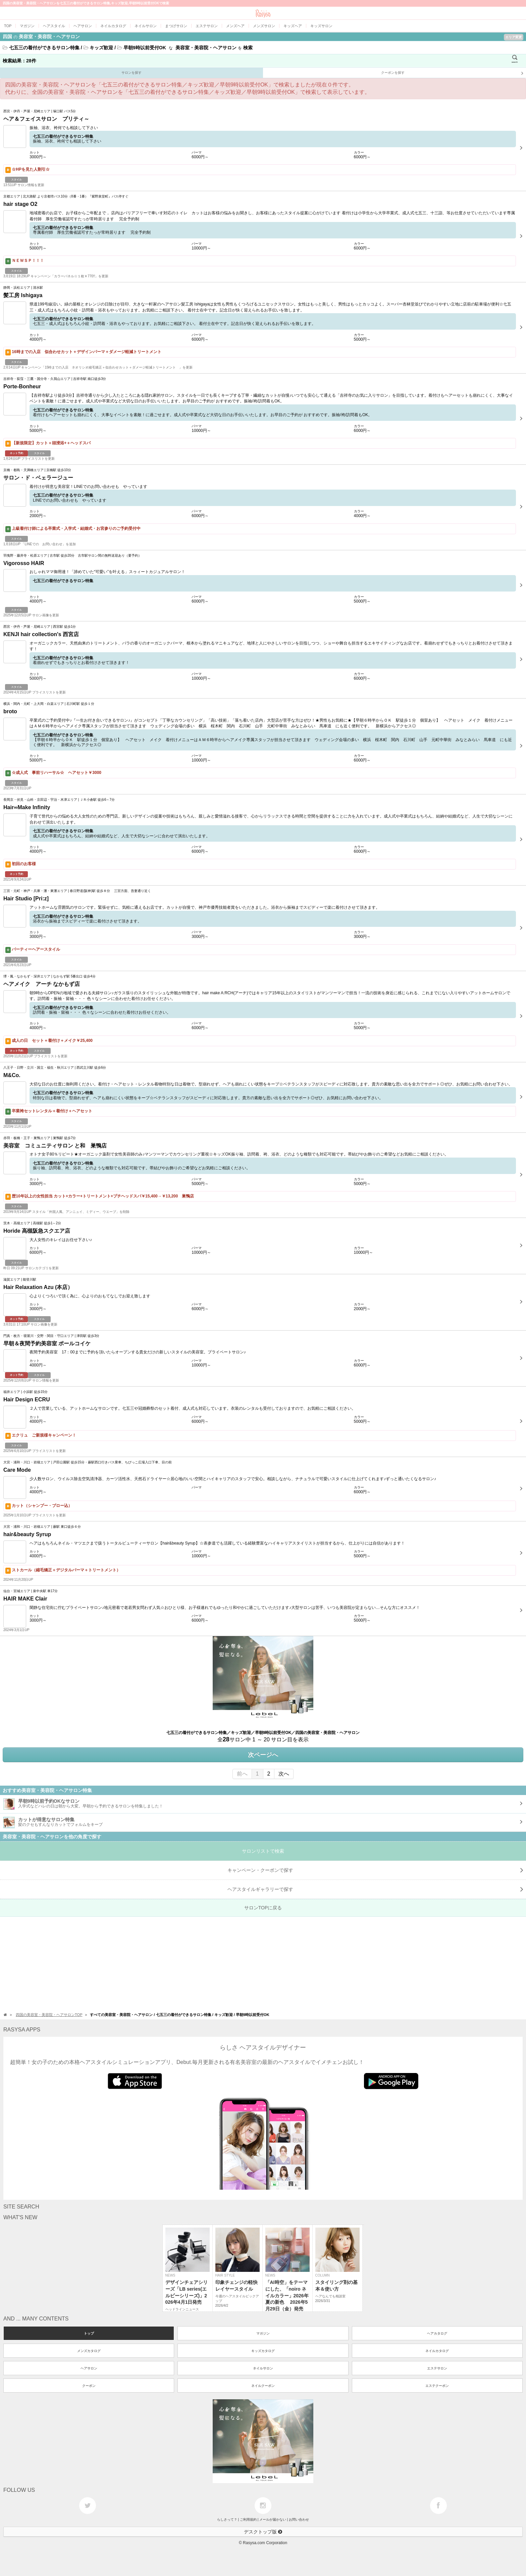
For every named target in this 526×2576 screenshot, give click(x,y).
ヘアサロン (89, 2368)
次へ (283, 1774)
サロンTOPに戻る (263, 1907)
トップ (89, 2333)
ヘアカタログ (437, 2333)
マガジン (263, 2333)
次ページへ (263, 1754)
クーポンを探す (452, 73)
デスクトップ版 (263, 2531)
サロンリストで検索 (263, 1851)
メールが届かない (272, 2519)
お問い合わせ (299, 2519)
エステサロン (437, 2368)
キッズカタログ (263, 2351)
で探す (375, 1889)
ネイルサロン (263, 2368)
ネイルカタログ (437, 2351)
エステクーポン (437, 2386)
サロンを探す (131, 72)
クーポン (89, 2386)
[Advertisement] (201, 1964)
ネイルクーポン (263, 2386)
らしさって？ (227, 2519)
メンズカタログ (89, 2351)
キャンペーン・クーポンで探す (375, 1870)
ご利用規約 (248, 2519)
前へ (242, 1774)
